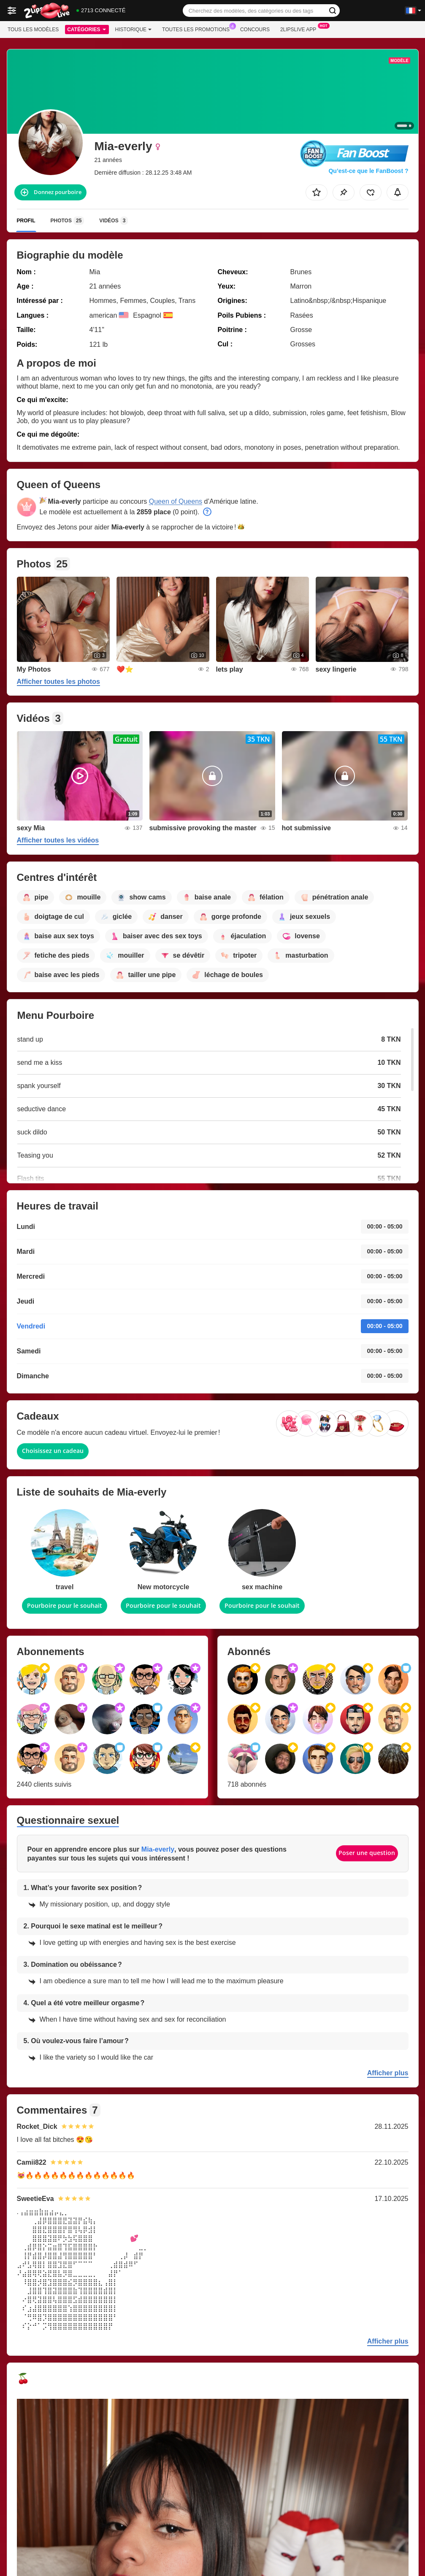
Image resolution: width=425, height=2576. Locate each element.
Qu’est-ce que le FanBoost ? (368, 170)
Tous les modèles (33, 29)
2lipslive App (300, 28)
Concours (255, 29)
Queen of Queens (175, 501)
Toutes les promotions (198, 28)
